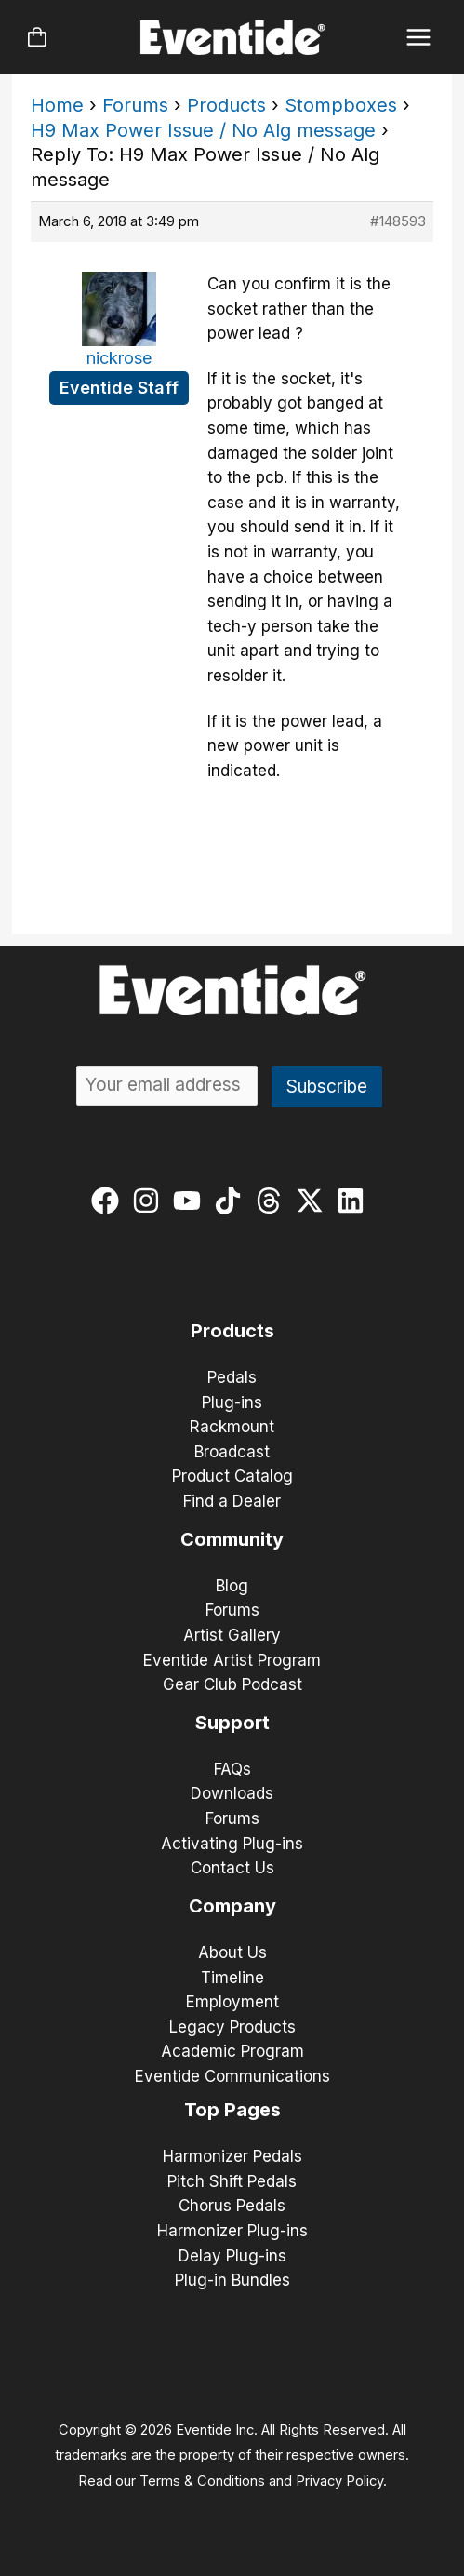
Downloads (232, 1793)
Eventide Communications (232, 2076)
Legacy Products (232, 2027)
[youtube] (191, 1200)
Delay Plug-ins (232, 2256)
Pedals (232, 1377)
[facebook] (109, 1200)
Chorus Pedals (232, 2205)
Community (232, 1539)
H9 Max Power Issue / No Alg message (203, 130)
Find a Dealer (232, 1501)
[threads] (273, 1200)
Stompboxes (341, 105)
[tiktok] (232, 1200)
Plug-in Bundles (232, 2280)
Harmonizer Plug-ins (232, 2230)
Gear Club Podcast (232, 1684)
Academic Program (232, 2051)
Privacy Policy (339, 2481)
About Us (232, 1952)
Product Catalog (232, 1476)
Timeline (232, 1977)
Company (232, 1906)
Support (232, 1722)
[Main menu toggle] (418, 37)
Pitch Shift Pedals (232, 2181)
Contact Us (232, 1867)
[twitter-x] (314, 1200)
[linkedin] (355, 1200)
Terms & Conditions (202, 2481)
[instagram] (150, 1200)
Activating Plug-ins (232, 1843)
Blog (232, 1585)
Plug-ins (232, 1402)
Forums (135, 105)
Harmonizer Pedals (232, 2156)
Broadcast (232, 1451)
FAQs (232, 1769)
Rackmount (232, 1426)
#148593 (398, 221)
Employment (232, 2001)
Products (226, 105)
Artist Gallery (232, 1635)
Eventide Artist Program (232, 1660)
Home (57, 105)
